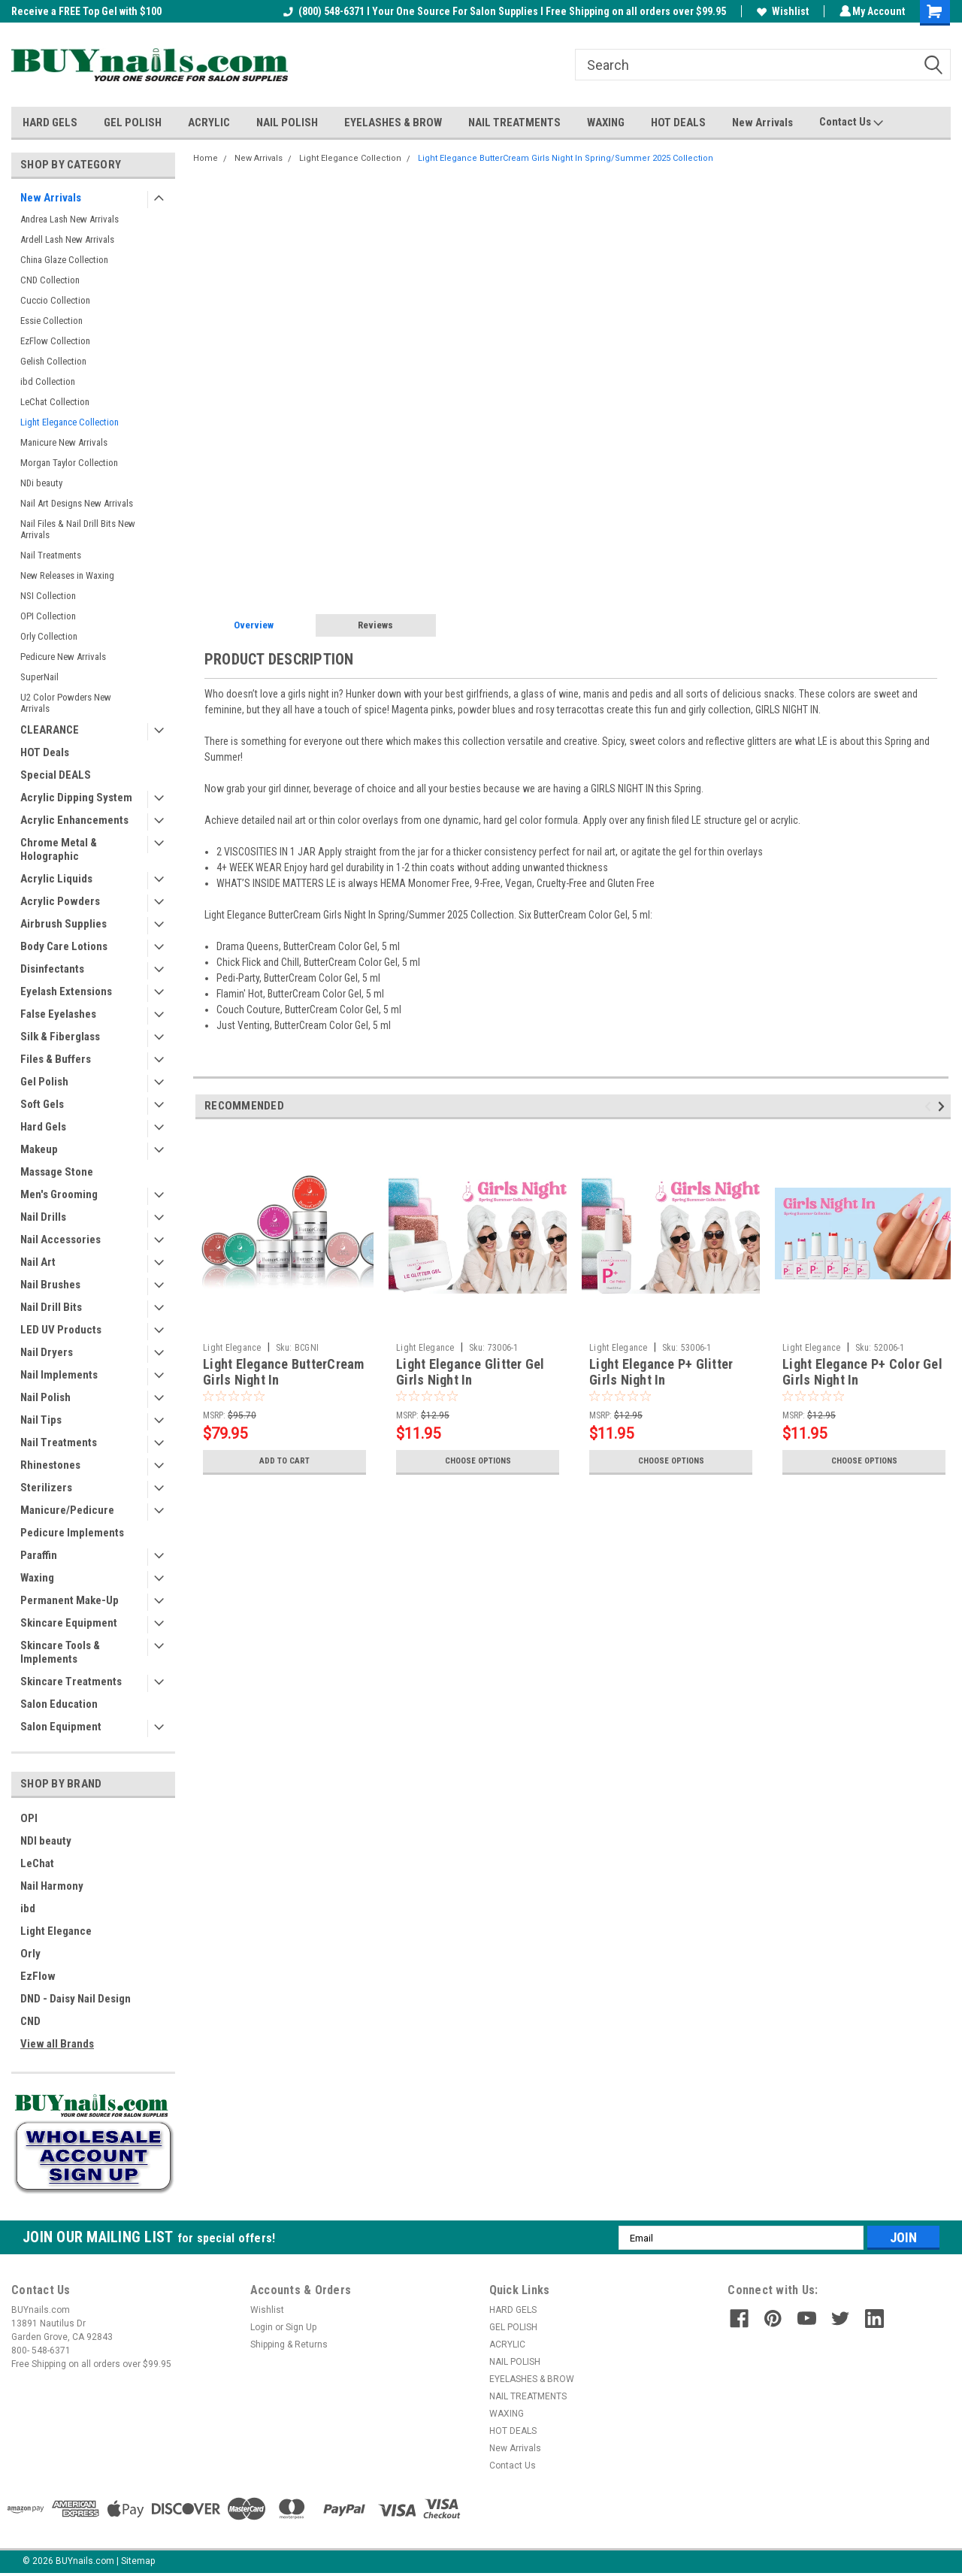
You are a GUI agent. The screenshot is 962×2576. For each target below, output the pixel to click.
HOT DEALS (678, 122)
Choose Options (478, 1461)
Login (261, 2327)
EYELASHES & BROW (393, 122)
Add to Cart (284, 1461)
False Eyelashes (58, 1014)
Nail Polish (45, 1397)
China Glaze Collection (64, 259)
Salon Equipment (60, 1726)
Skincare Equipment (68, 1623)
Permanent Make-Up (69, 1600)
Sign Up (301, 2327)
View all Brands (57, 2044)
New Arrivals (762, 122)
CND (30, 2021)
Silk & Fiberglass (60, 1036)
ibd (27, 1908)
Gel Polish (44, 1081)
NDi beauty (41, 483)
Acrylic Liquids (56, 878)
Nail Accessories (60, 1239)
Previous (930, 1106)
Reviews (375, 625)
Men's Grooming (59, 1194)
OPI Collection (48, 616)
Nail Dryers (46, 1352)
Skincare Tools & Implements (60, 1652)
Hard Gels (43, 1127)
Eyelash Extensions (66, 991)
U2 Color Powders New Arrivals (65, 703)
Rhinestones (50, 1465)
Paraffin (38, 1555)
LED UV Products (60, 1329)
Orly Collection (48, 636)
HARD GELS (50, 122)
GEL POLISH (133, 122)
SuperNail (39, 677)
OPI (29, 1818)
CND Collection (50, 280)
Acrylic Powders (60, 901)
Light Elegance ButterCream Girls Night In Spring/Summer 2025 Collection (565, 158)
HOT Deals (44, 752)
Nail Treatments (50, 555)
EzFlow (38, 1976)
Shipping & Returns (289, 2344)
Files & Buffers (55, 1059)
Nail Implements (59, 1375)
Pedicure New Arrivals (63, 656)
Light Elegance (56, 1931)
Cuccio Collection (55, 300)
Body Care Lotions (63, 946)
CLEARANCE (49, 730)
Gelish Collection (53, 361)
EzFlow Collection (55, 341)
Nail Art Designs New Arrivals (76, 503)
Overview (254, 625)
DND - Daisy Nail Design (75, 1998)
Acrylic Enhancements (74, 820)
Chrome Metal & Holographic (58, 849)
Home (205, 158)
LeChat (37, 1863)
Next (943, 1106)
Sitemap (138, 2561)
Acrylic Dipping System (76, 797)
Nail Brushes (50, 1284)
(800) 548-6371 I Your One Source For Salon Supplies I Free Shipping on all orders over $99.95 (502, 11)
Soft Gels (42, 1104)
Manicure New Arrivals (63, 442)
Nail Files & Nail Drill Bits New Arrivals (77, 529)
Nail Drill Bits (51, 1307)
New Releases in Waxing (67, 575)
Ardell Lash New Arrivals (67, 239)
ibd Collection (47, 381)
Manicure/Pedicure (67, 1510)
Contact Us (851, 122)
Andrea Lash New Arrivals (69, 219)
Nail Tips (41, 1420)
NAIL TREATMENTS (514, 122)
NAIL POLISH (287, 122)
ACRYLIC (209, 122)
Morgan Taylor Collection (69, 462)
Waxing (37, 1578)
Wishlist (780, 11)
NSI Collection (48, 595)
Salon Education (59, 1704)
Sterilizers (46, 1487)
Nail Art (38, 1262)
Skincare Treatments (71, 1681)
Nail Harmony (51, 1886)
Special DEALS (55, 775)
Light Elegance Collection (69, 422)
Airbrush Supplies (63, 924)
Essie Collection (51, 320)
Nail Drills (43, 1217)
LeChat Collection (54, 401)
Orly (30, 1953)
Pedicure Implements (72, 1532)
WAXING (606, 122)
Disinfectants (52, 969)
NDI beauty (45, 1841)
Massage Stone (56, 1172)
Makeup (39, 1149)
